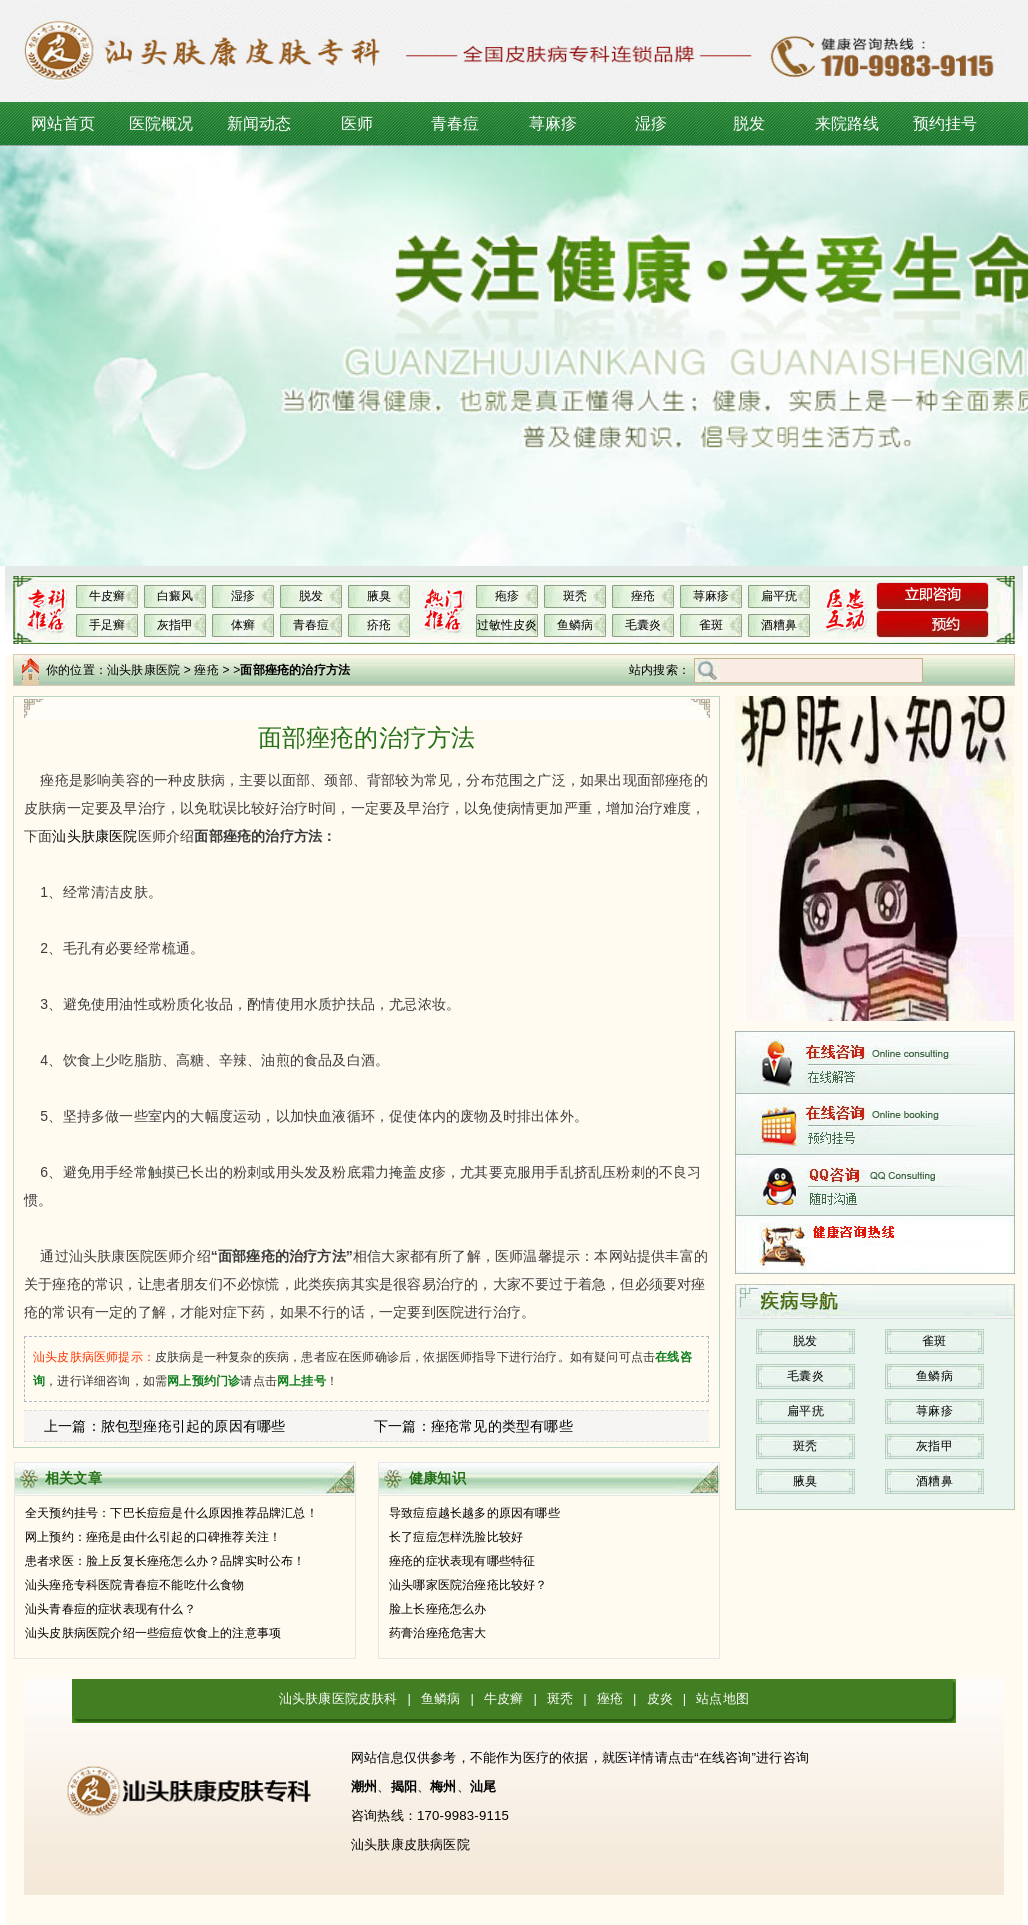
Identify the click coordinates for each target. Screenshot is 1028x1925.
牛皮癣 (107, 596)
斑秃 (575, 596)
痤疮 (643, 596)
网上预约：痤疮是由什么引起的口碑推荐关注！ (153, 1537)
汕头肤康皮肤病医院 (410, 1844)
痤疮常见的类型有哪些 (502, 1426)
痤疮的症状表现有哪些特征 (462, 1561)
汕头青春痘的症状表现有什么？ (110, 1609)
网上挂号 (301, 1381)
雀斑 (711, 625)
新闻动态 (259, 123)
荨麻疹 (553, 123)
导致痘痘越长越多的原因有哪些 (474, 1513)
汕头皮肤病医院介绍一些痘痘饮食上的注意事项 (153, 1633)
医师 (357, 123)
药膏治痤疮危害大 (438, 1633)
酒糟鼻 (779, 625)
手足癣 (107, 625)
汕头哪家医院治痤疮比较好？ (468, 1585)
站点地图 (722, 1698)
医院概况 (161, 123)
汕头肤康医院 (143, 670)
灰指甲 (175, 625)
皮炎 (660, 1698)
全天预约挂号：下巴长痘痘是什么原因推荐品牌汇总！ (171, 1513)
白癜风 (175, 596)
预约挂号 (945, 123)
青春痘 (455, 123)
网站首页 (63, 123)
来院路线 (847, 123)
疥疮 (379, 625)
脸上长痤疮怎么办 (438, 1609)
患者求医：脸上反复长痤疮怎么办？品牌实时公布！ (165, 1561)
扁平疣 (779, 596)
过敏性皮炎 (507, 625)
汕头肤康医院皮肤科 (338, 1698)
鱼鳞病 (575, 625)
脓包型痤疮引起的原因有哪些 (193, 1426)
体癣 (243, 625)
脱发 (749, 123)
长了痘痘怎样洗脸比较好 (456, 1537)
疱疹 (507, 596)
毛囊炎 (643, 625)
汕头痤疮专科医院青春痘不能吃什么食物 (135, 1585)
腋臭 (379, 596)
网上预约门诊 (203, 1381)
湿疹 (651, 123)
